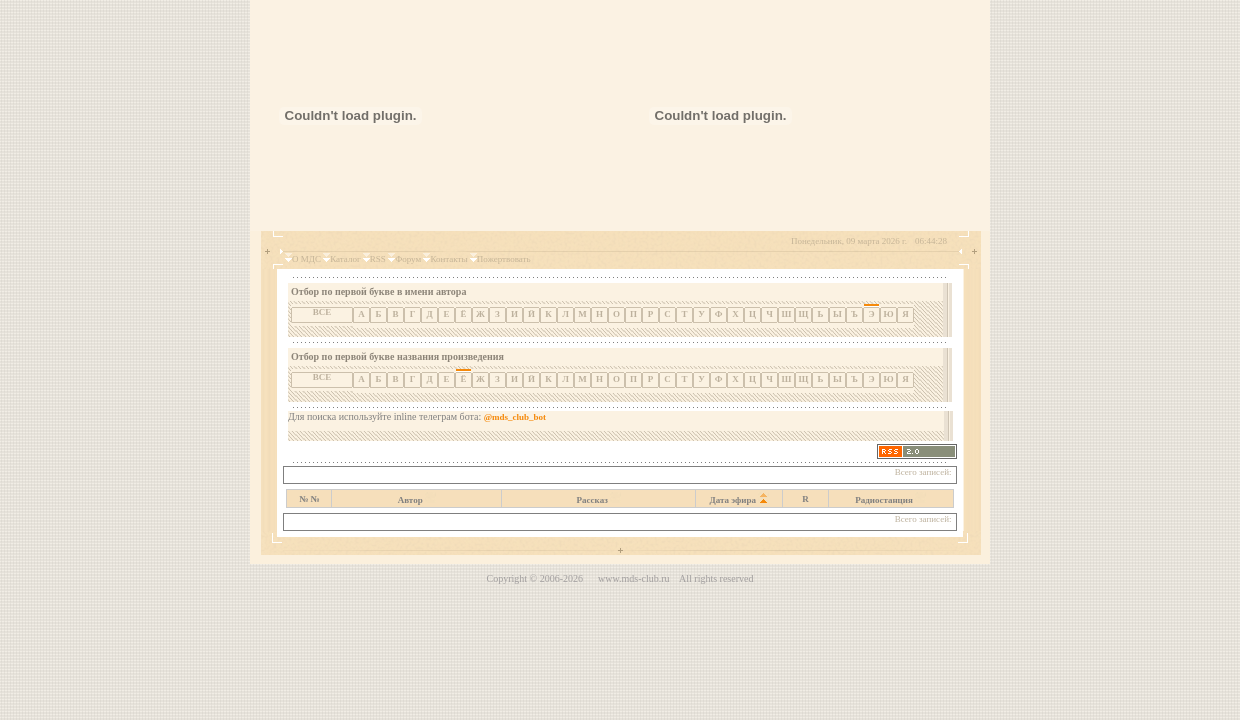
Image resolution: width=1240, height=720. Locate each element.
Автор (410, 500)
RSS (378, 259)
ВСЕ (322, 312)
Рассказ (592, 500)
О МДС (306, 259)
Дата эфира (733, 500)
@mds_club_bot (515, 417)
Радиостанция (884, 500)
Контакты (448, 259)
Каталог (345, 259)
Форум (408, 259)
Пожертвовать (504, 259)
